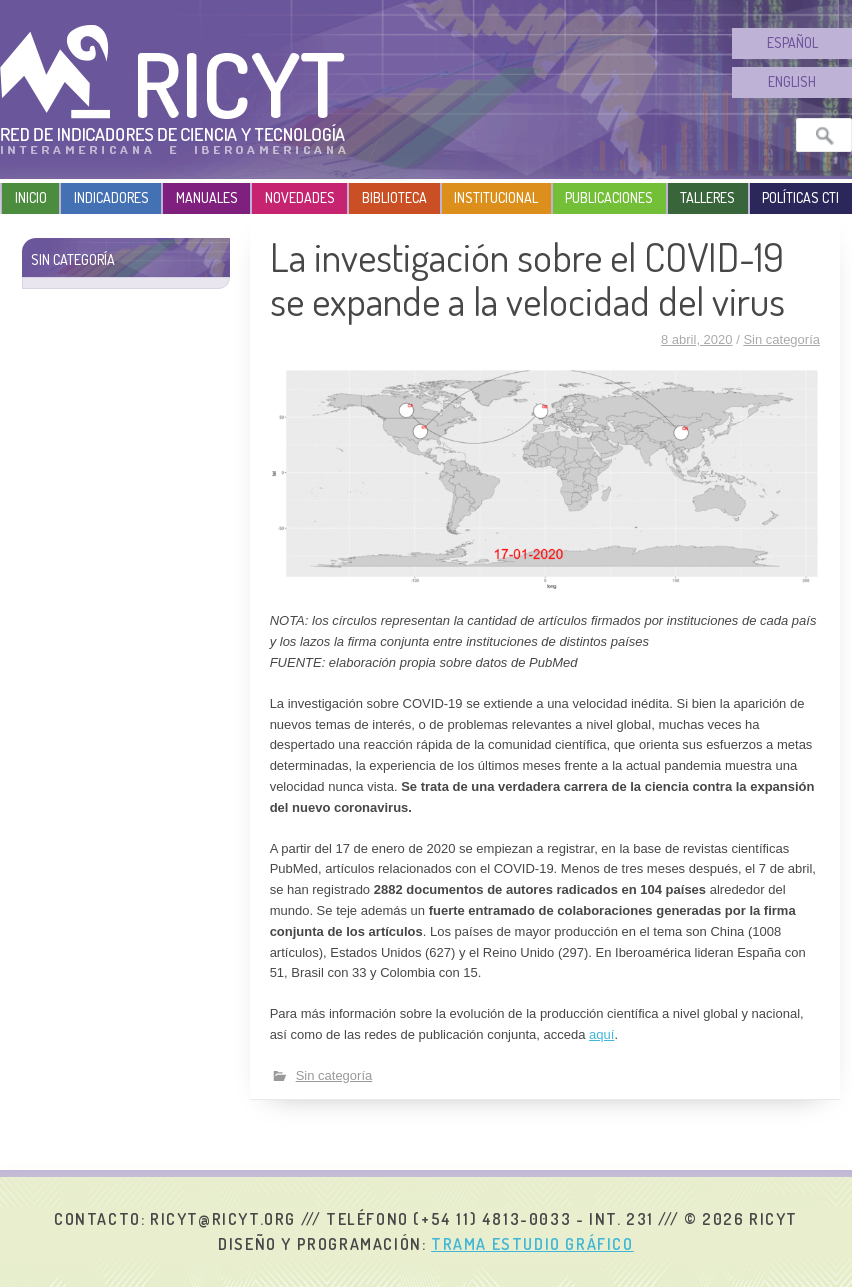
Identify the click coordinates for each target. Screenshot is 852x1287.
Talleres (707, 197)
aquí (601, 1034)
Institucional (496, 197)
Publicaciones (609, 197)
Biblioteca (394, 197)
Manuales (207, 197)
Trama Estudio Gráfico (532, 1244)
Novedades (300, 197)
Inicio (31, 197)
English (792, 81)
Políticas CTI (800, 197)
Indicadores (111, 197)
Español (792, 42)
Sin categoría (781, 339)
